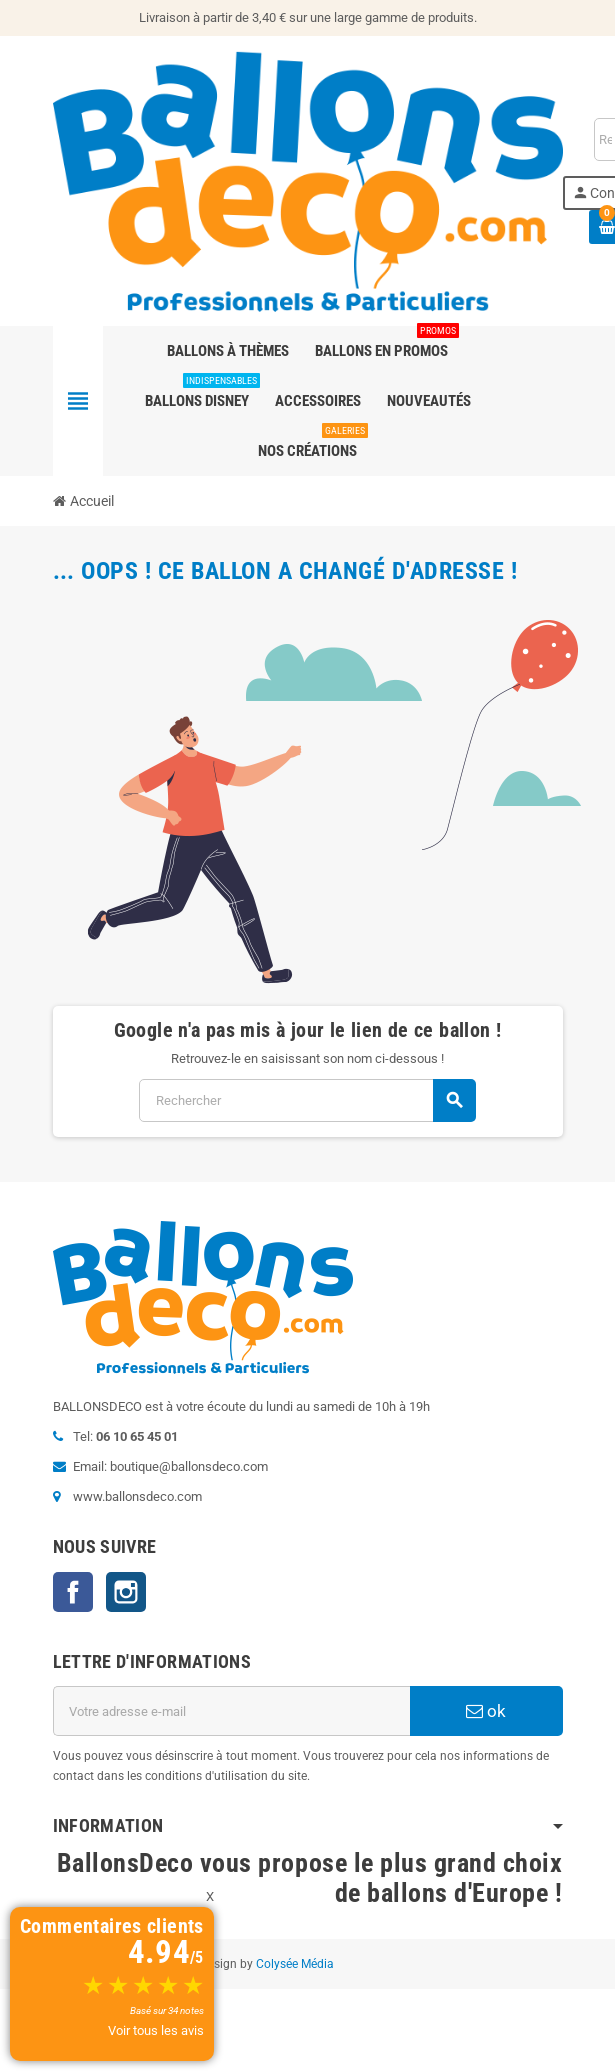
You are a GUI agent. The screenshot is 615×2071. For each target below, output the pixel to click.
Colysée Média (295, 1964)
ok (486, 1711)
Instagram (126, 1592)
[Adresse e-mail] (231, 1711)
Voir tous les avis (156, 2030)
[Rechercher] (307, 1100)
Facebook (73, 1592)
